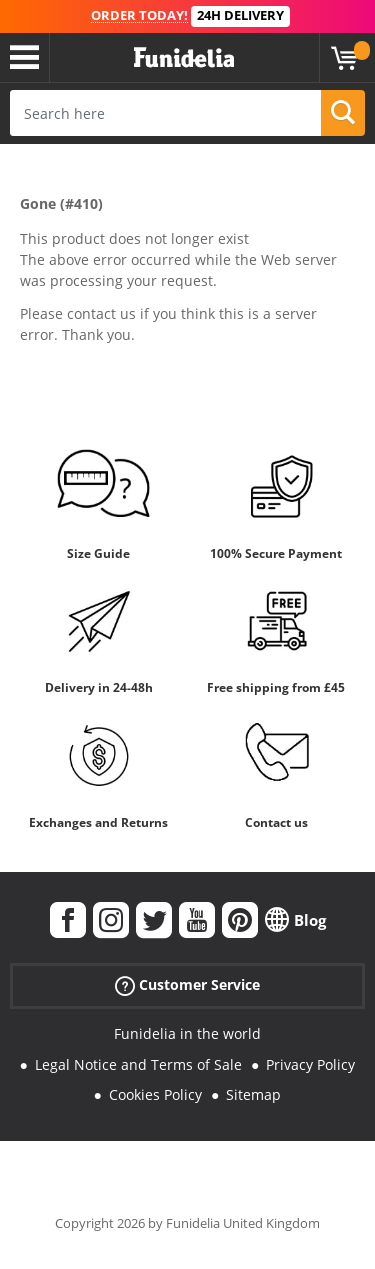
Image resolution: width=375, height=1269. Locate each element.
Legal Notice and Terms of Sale (138, 1064)
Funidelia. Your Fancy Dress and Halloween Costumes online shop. (184, 58)
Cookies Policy (155, 1094)
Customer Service (187, 985)
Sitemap (253, 1094)
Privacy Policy (310, 1064)
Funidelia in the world (187, 1033)
